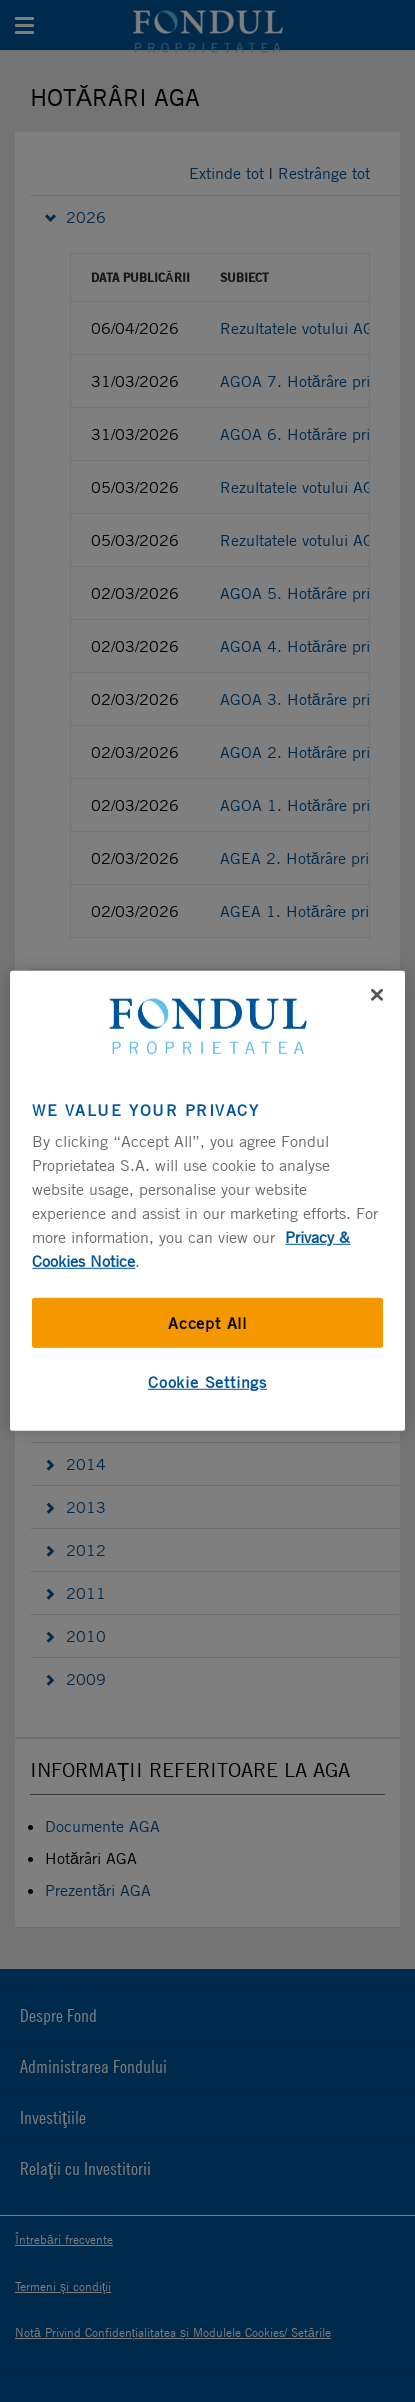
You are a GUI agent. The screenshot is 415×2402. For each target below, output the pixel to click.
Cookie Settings (207, 1382)
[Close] (377, 995)
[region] (207, 1201)
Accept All (207, 1323)
